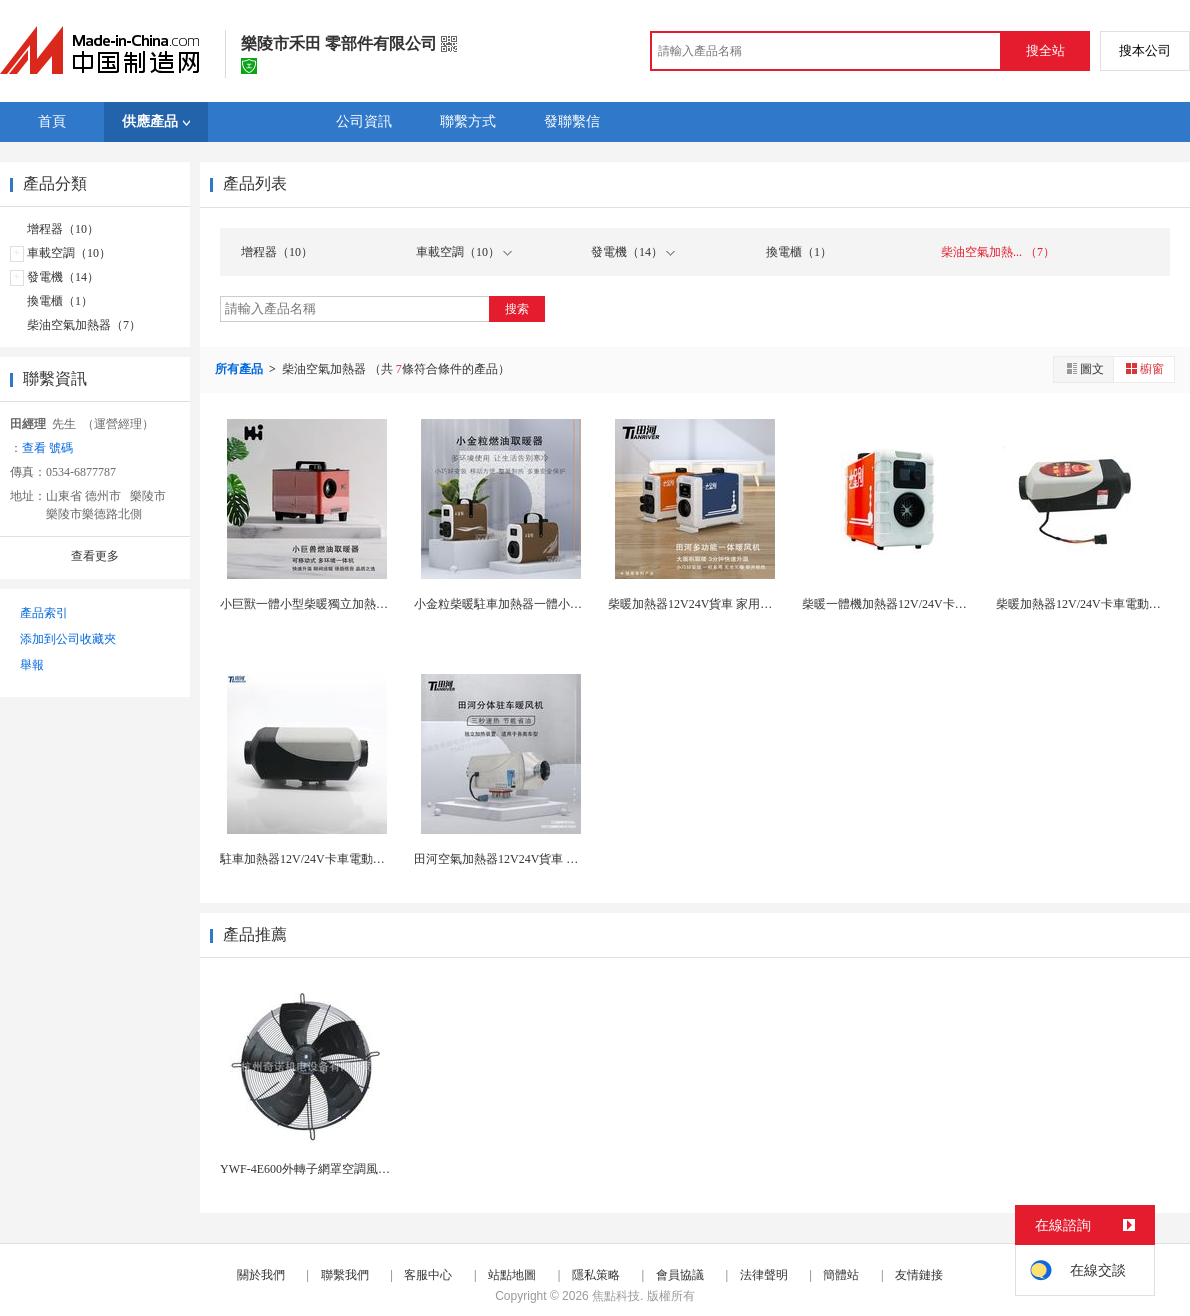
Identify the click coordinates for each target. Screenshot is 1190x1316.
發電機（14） (63, 277)
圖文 (1084, 368)
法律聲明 (764, 1275)
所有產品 (240, 369)
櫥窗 (1144, 368)
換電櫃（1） (60, 301)
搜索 (517, 309)
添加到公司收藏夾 (68, 639)
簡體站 (841, 1275)
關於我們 (261, 1275)
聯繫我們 (345, 1275)
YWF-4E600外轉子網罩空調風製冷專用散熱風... (345, 1169)
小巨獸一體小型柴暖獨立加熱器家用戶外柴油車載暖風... (368, 604)
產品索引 (44, 613)
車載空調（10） (69, 253)
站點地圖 (512, 1275)
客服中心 (428, 1275)
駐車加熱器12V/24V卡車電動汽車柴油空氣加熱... (349, 859)
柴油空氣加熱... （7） (998, 252)
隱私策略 (596, 1275)
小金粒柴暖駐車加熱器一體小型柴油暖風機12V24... (549, 604)
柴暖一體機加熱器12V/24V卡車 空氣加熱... (914, 604)
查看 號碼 (47, 448)
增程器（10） (63, 229)
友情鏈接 (919, 1275)
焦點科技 (616, 1296)
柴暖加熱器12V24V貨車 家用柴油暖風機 (714, 604)
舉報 (32, 665)
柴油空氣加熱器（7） (84, 325)
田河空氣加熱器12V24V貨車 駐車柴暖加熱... (530, 859)
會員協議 (680, 1275)
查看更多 (95, 556)
